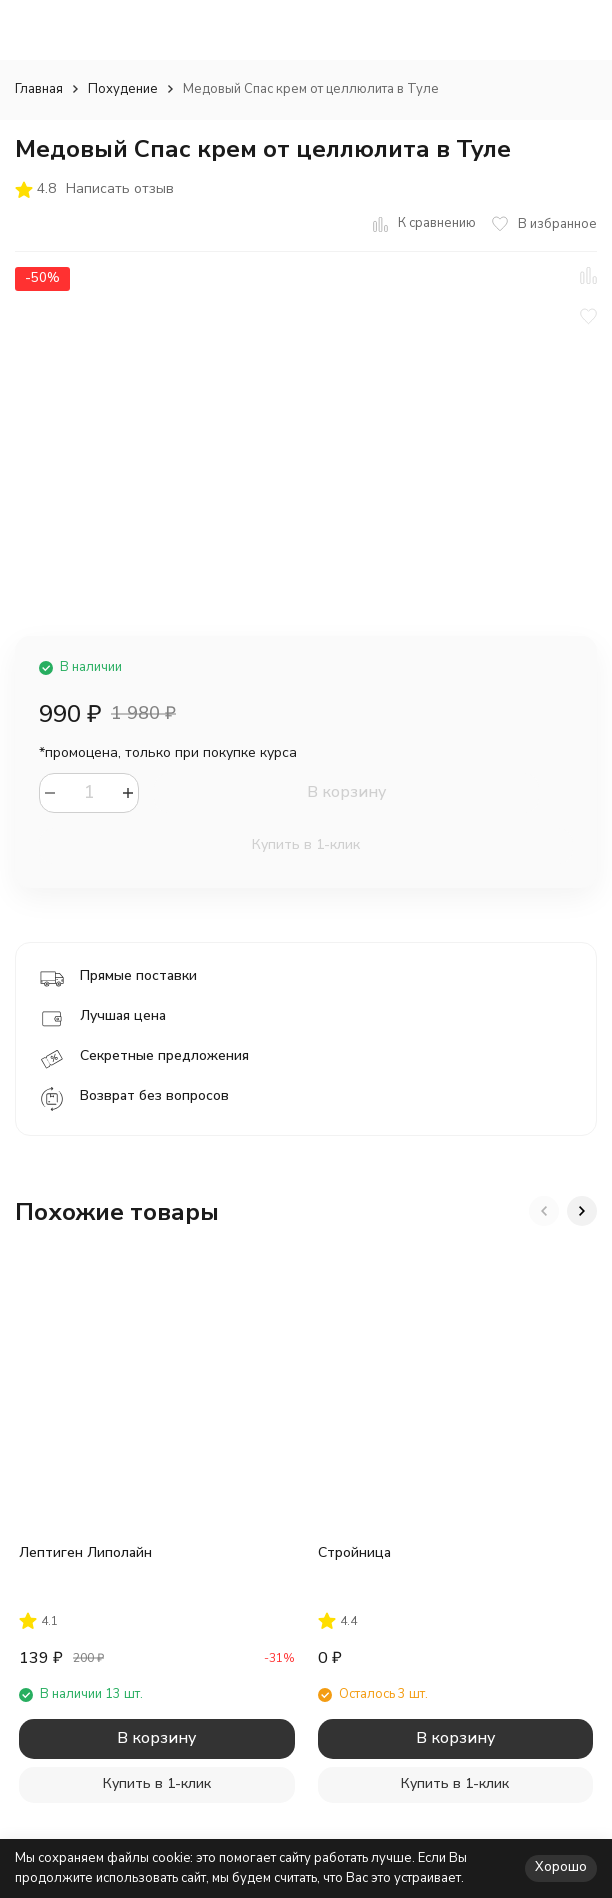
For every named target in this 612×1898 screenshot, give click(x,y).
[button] (544, 1211)
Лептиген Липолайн (85, 1552)
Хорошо (561, 1867)
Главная (39, 89)
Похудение (123, 89)
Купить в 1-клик (306, 844)
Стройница (354, 1552)
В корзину (346, 792)
